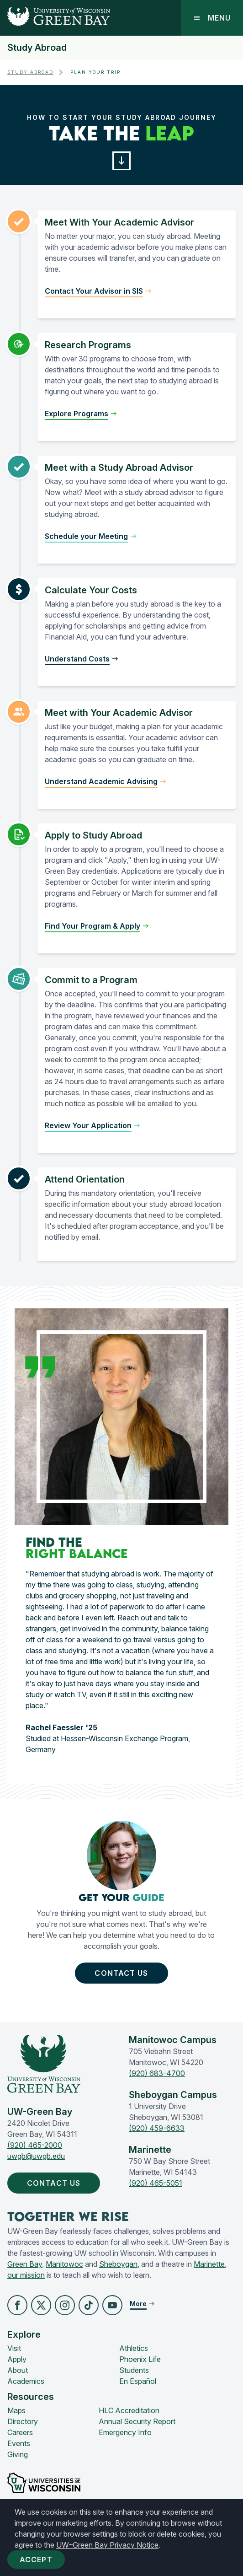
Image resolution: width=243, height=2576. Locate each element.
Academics (25, 2381)
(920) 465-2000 (34, 2145)
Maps (16, 2410)
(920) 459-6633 (157, 2128)
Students (134, 2370)
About (17, 2370)
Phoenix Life (140, 2359)
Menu (212, 17)
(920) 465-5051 (155, 2183)
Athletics (133, 2348)
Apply (16, 2359)
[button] (121, 160)
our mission (26, 2275)
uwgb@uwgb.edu (36, 2156)
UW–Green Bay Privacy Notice (107, 2544)
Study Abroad (37, 47)
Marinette (209, 2264)
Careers (20, 2432)
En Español (137, 2381)
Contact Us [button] (123, 1973)
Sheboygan (118, 2264)
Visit (14, 2348)
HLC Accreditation (129, 2410)
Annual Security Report (137, 2421)
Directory (22, 2421)
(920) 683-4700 (157, 2073)
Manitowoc (64, 2264)
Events (18, 2443)
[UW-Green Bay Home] (55, 18)
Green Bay (24, 2264)
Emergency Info (125, 2432)
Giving (17, 2454)
